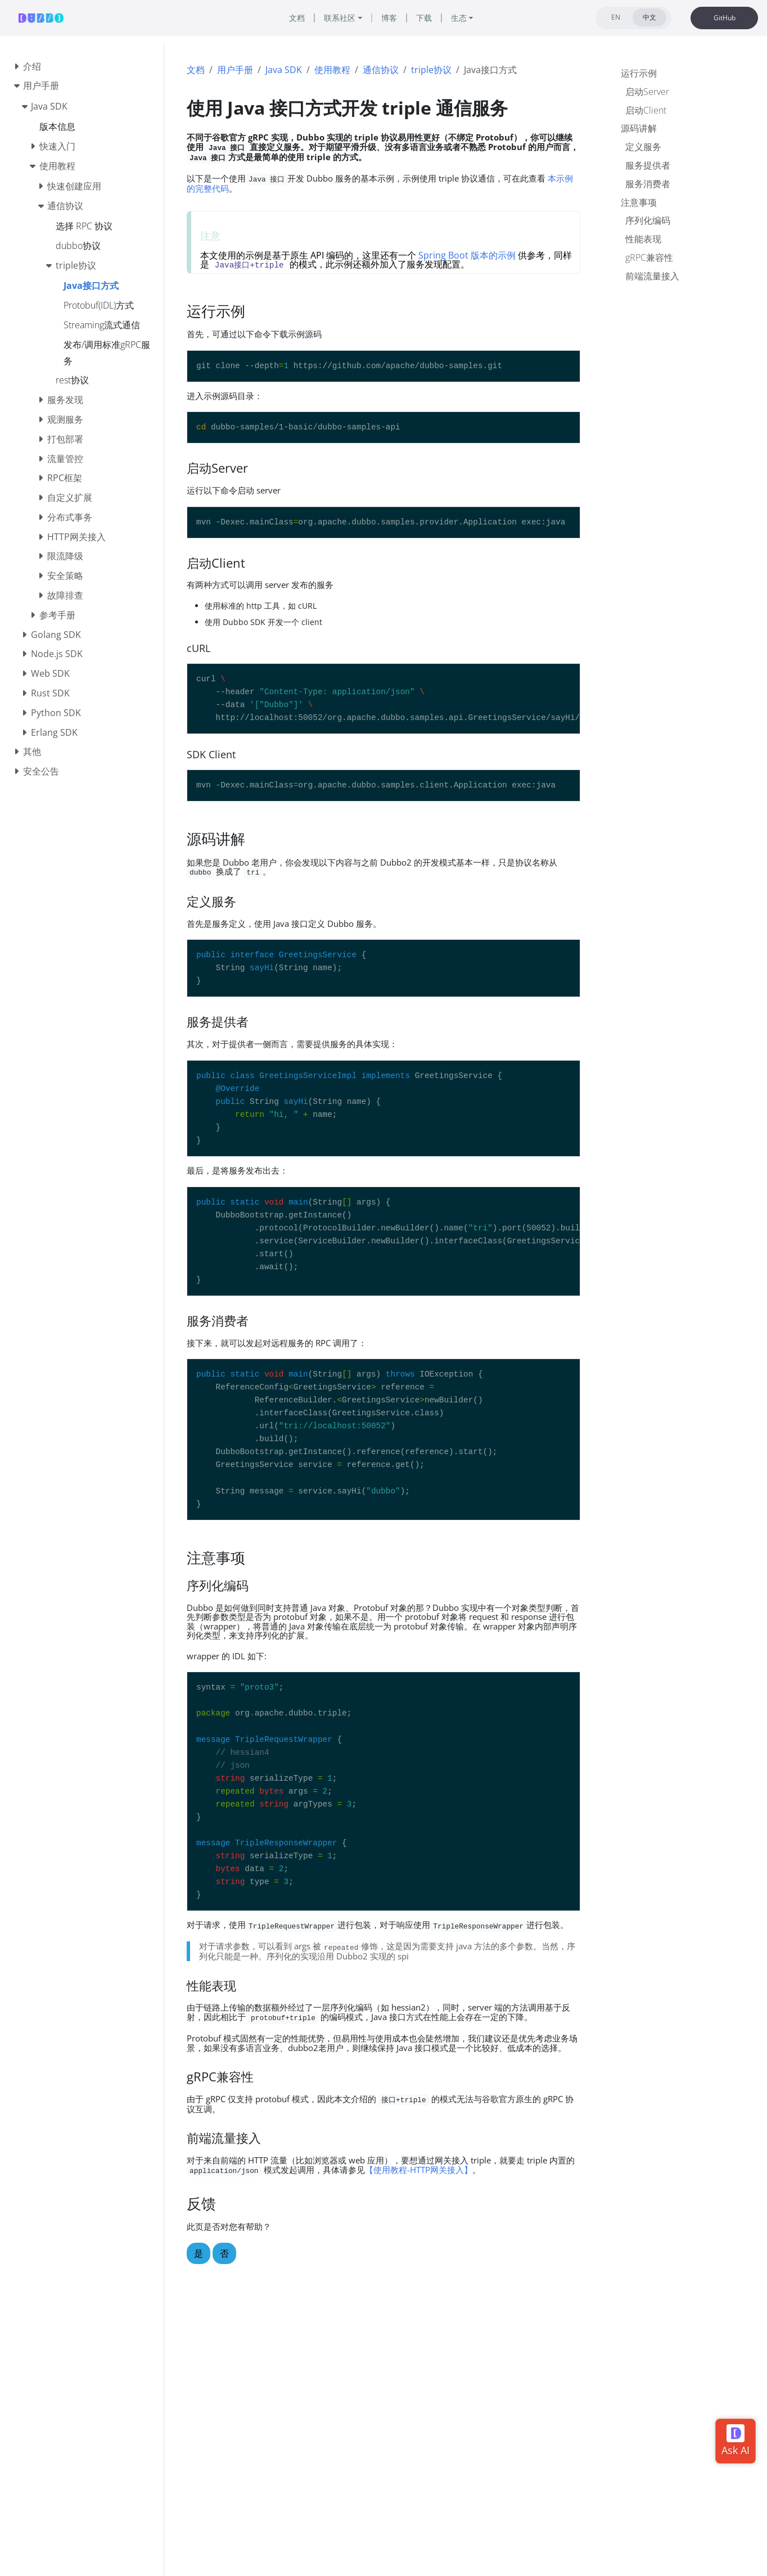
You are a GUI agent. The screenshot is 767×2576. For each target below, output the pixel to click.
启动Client (645, 110)
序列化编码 (647, 220)
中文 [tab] (649, 17)
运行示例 (639, 73)
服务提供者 (647, 165)
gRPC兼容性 (649, 257)
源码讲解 (639, 128)
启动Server (647, 91)
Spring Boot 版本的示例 (467, 255)
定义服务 (643, 147)
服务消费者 (647, 184)
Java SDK (283, 70)
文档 (196, 70)
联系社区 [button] (339, 17)
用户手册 (235, 70)
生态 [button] (459, 17)
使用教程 (332, 70)
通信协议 (381, 70)
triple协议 (431, 70)
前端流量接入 (652, 276)
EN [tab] (615, 17)
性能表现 (643, 239)
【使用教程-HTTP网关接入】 (418, 2169)
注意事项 (639, 202)
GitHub (725, 17)
